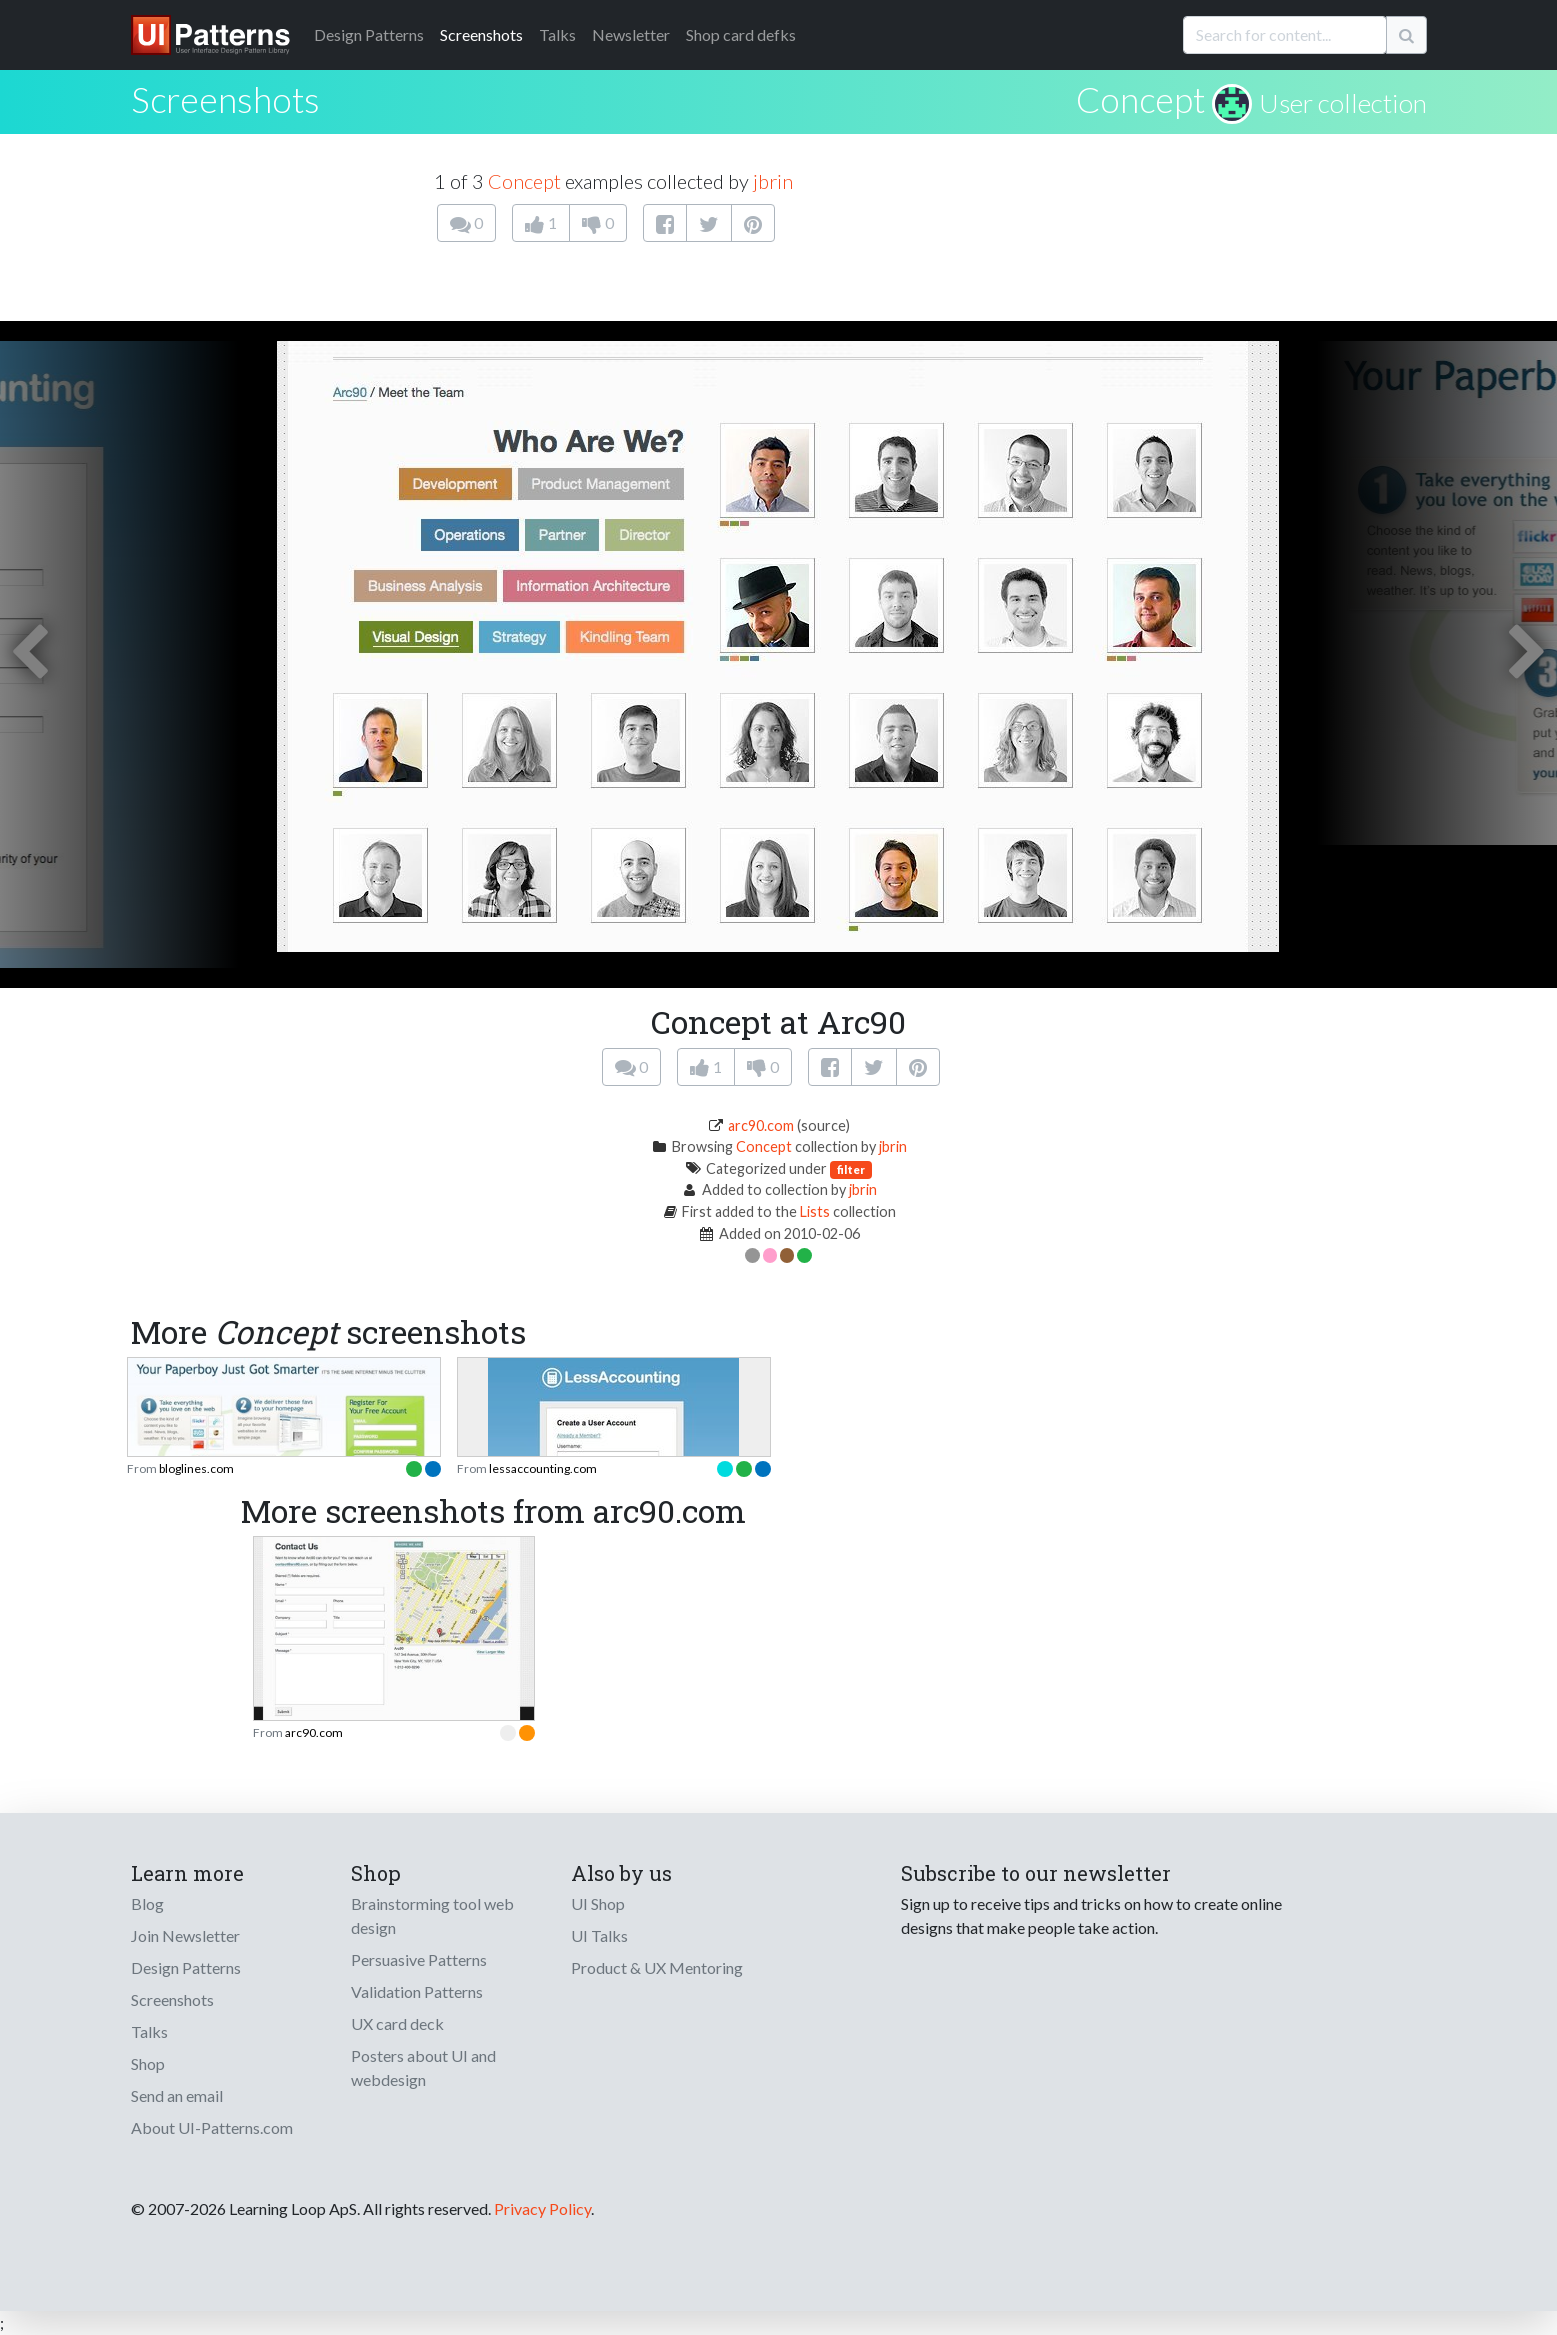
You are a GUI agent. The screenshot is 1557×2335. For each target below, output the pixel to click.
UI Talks (599, 1935)
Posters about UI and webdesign (423, 2067)
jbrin (773, 181)
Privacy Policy (542, 2208)
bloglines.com (196, 1468)
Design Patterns (186, 1967)
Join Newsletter (185, 1935)
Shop (148, 2063)
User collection (1343, 103)
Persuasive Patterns (419, 1959)
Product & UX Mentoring (657, 1967)
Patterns (369, 34)
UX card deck (397, 2023)
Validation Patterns (417, 1991)
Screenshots (481, 34)
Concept (1140, 99)
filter (851, 1169)
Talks (557, 34)
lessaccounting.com (543, 1468)
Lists (815, 1211)
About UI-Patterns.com (212, 2127)
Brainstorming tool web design (432, 1915)
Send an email (177, 2095)
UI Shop (598, 1903)
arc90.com (761, 1125)
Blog (147, 1903)
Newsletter (631, 34)
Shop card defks (741, 34)
